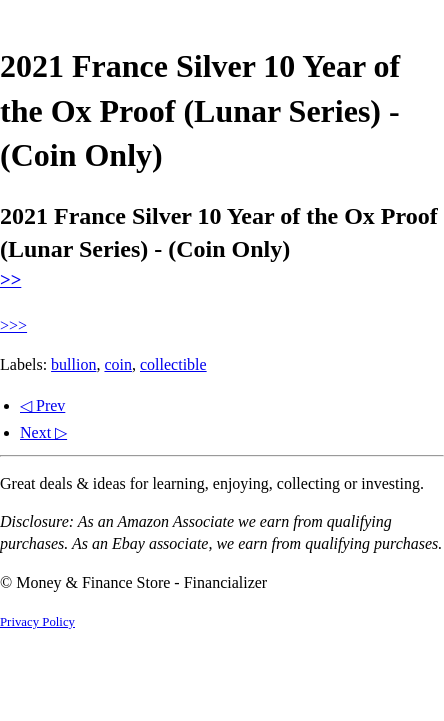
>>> (13, 325)
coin (118, 364)
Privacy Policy (37, 622)
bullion (73, 364)
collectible (173, 364)
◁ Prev (42, 405)
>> (10, 279)
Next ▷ (43, 432)
